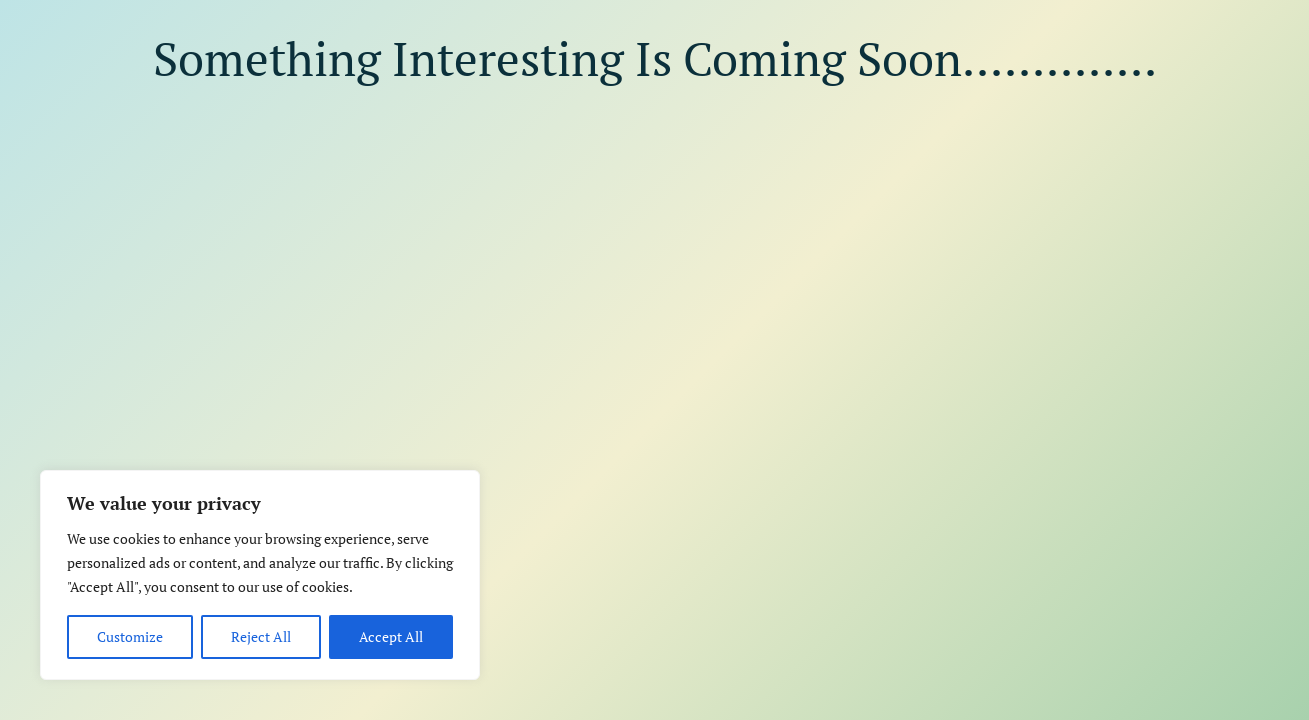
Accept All (391, 636)
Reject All (261, 636)
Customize (130, 636)
